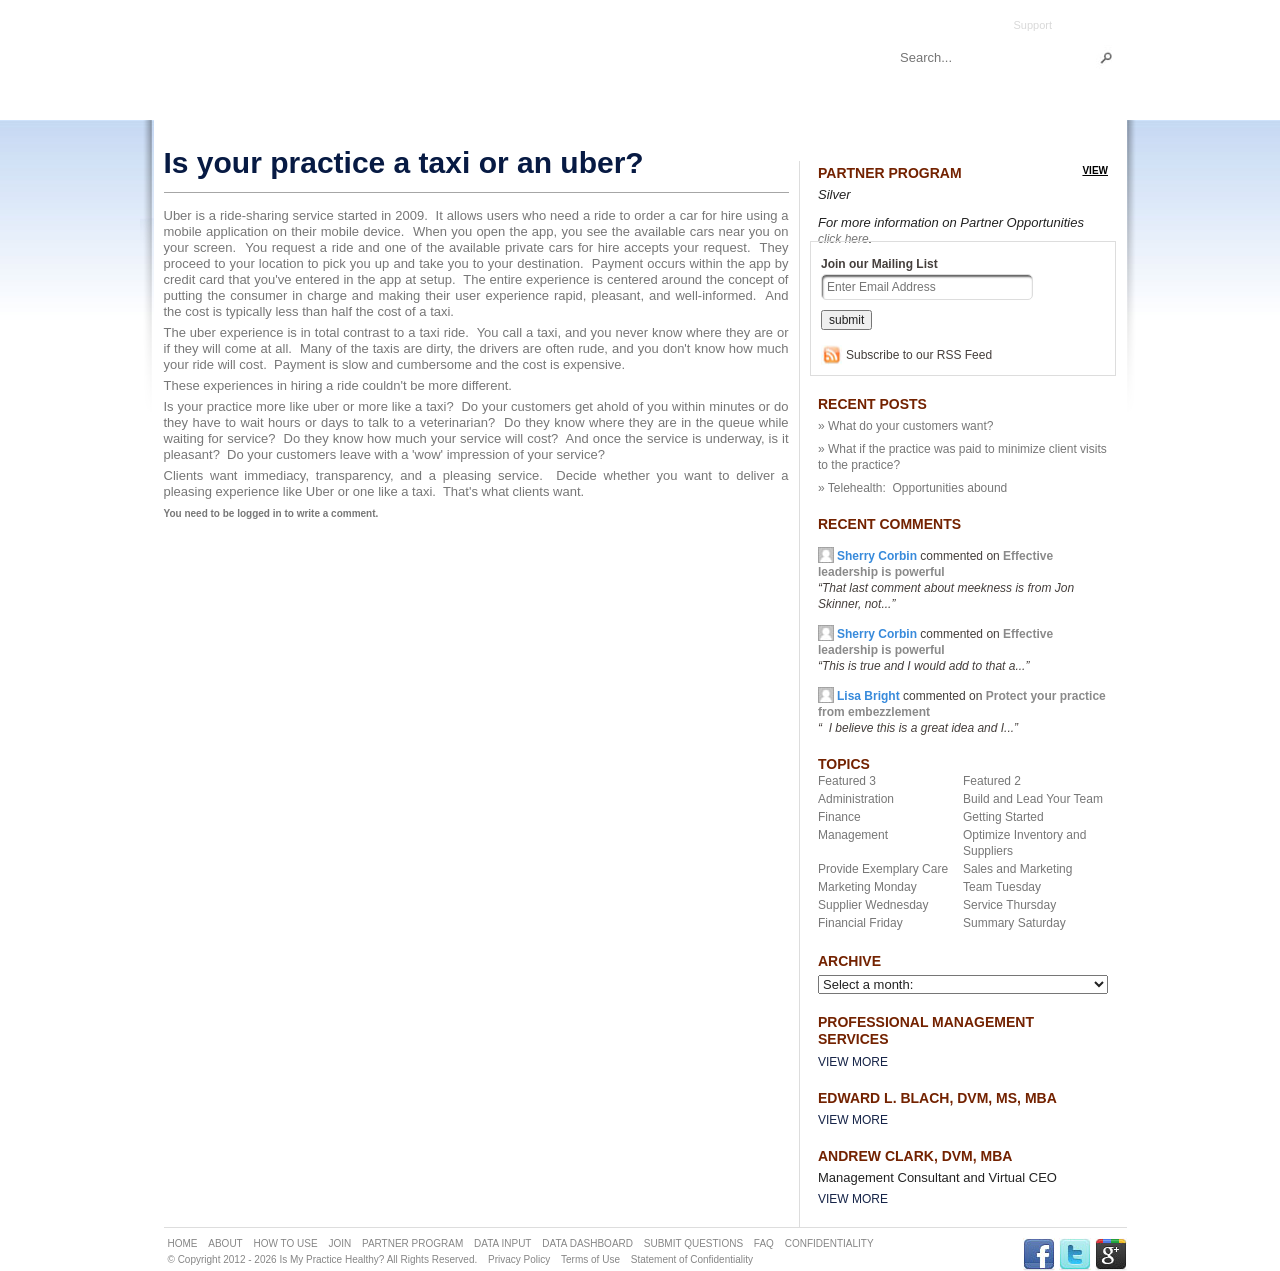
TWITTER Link (1075, 1254)
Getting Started (1003, 817)
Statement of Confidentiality (692, 1259)
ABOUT (225, 1243)
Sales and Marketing (1017, 869)
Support (1032, 25)
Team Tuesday (1002, 887)
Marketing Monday (867, 887)
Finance (839, 817)
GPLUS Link (1111, 1254)
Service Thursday (1009, 905)
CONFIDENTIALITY (829, 1243)
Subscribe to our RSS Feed (919, 355)
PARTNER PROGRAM (412, 1243)
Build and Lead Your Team (1033, 799)
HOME (183, 1243)
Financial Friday (860, 923)
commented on (935, 650)
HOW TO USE (286, 1243)
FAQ (764, 1243)
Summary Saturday (1014, 923)
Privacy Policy (519, 1259)
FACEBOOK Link (1039, 1254)
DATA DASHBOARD (587, 1243)
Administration (856, 799)
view (1095, 170)
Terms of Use (590, 1259)
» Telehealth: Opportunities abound (912, 488)
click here (843, 239)
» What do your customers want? (905, 426)
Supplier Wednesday (873, 905)
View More (853, 1062)
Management (853, 835)
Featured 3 (847, 781)
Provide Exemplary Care (883, 869)
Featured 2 (992, 781)
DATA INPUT (502, 1243)
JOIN (339, 1243)
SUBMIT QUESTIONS (693, 1243)
